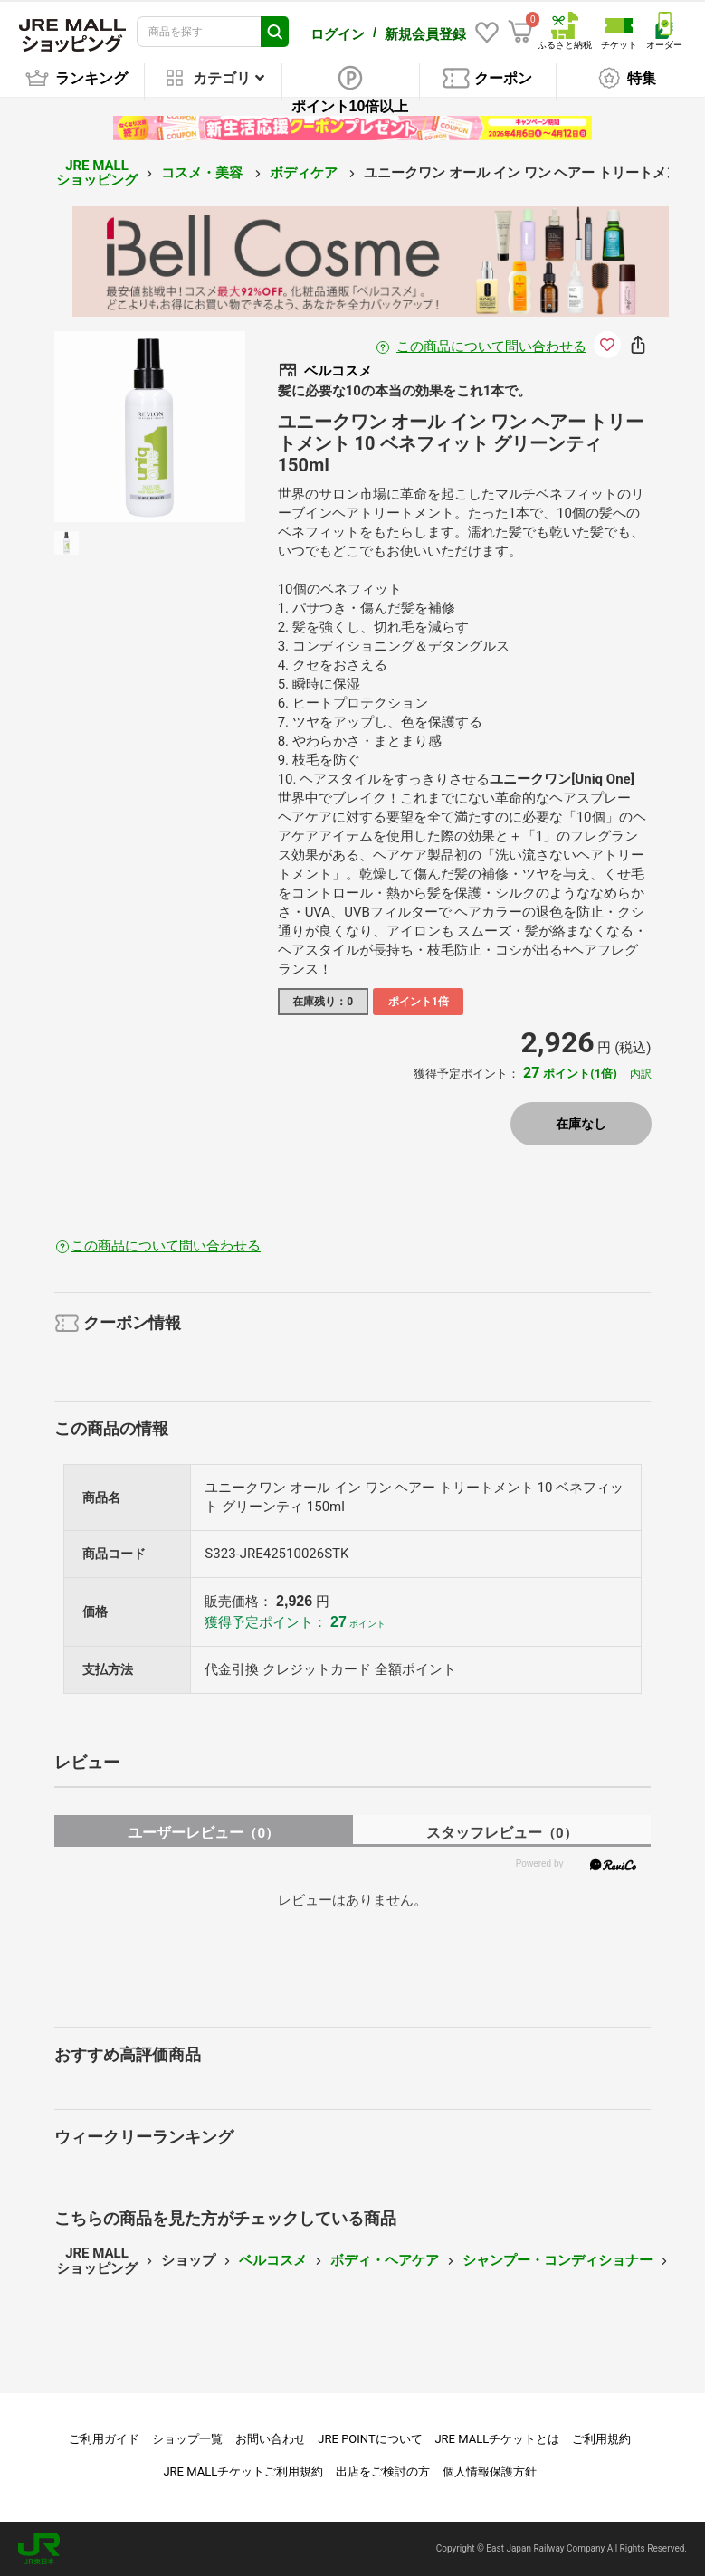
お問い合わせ (270, 2439)
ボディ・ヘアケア (384, 2260)
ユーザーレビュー (203, 1832)
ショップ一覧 (187, 2439)
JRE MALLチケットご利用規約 (243, 2471)
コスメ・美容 (203, 173)
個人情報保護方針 (490, 2471)
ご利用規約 (601, 2439)
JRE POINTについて (370, 2439)
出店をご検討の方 (383, 2471)
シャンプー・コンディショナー (557, 2260)
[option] (149, 425)
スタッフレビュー (501, 1832)
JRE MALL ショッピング (97, 172)
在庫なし (581, 1123)
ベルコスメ (273, 2260)
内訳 (641, 1074)
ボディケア (305, 173)
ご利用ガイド (104, 2439)
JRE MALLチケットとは (496, 2439)
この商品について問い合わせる (491, 345)
